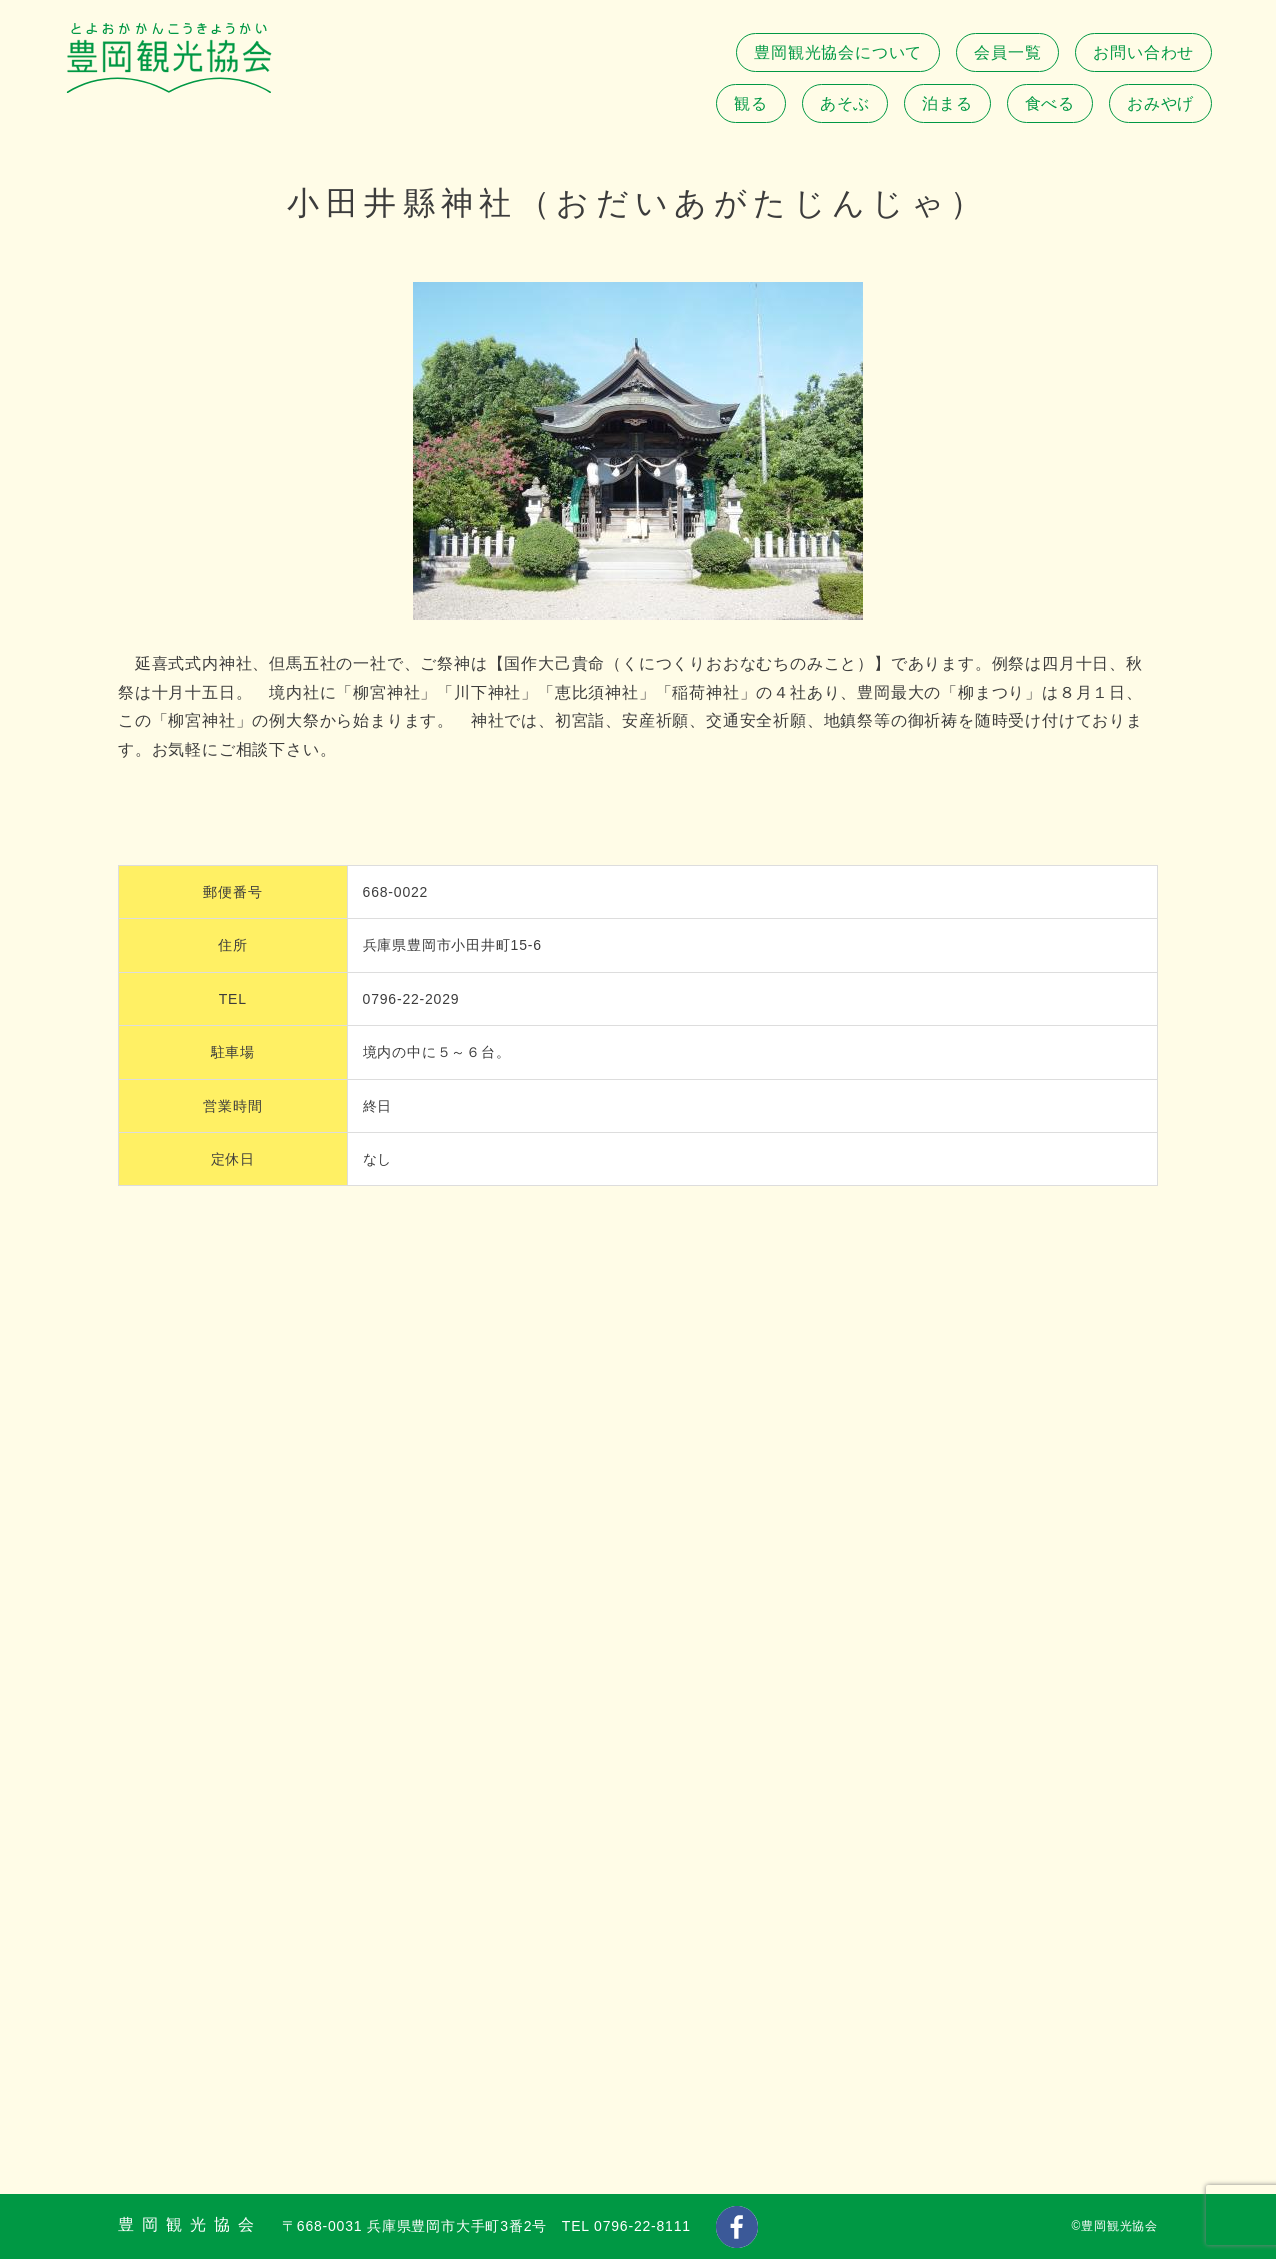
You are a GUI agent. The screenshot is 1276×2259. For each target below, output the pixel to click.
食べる (1050, 103)
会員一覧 (1007, 52)
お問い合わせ (1143, 52)
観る (751, 103)
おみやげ (1160, 103)
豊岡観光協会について (838, 52)
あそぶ (845, 103)
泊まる (947, 103)
